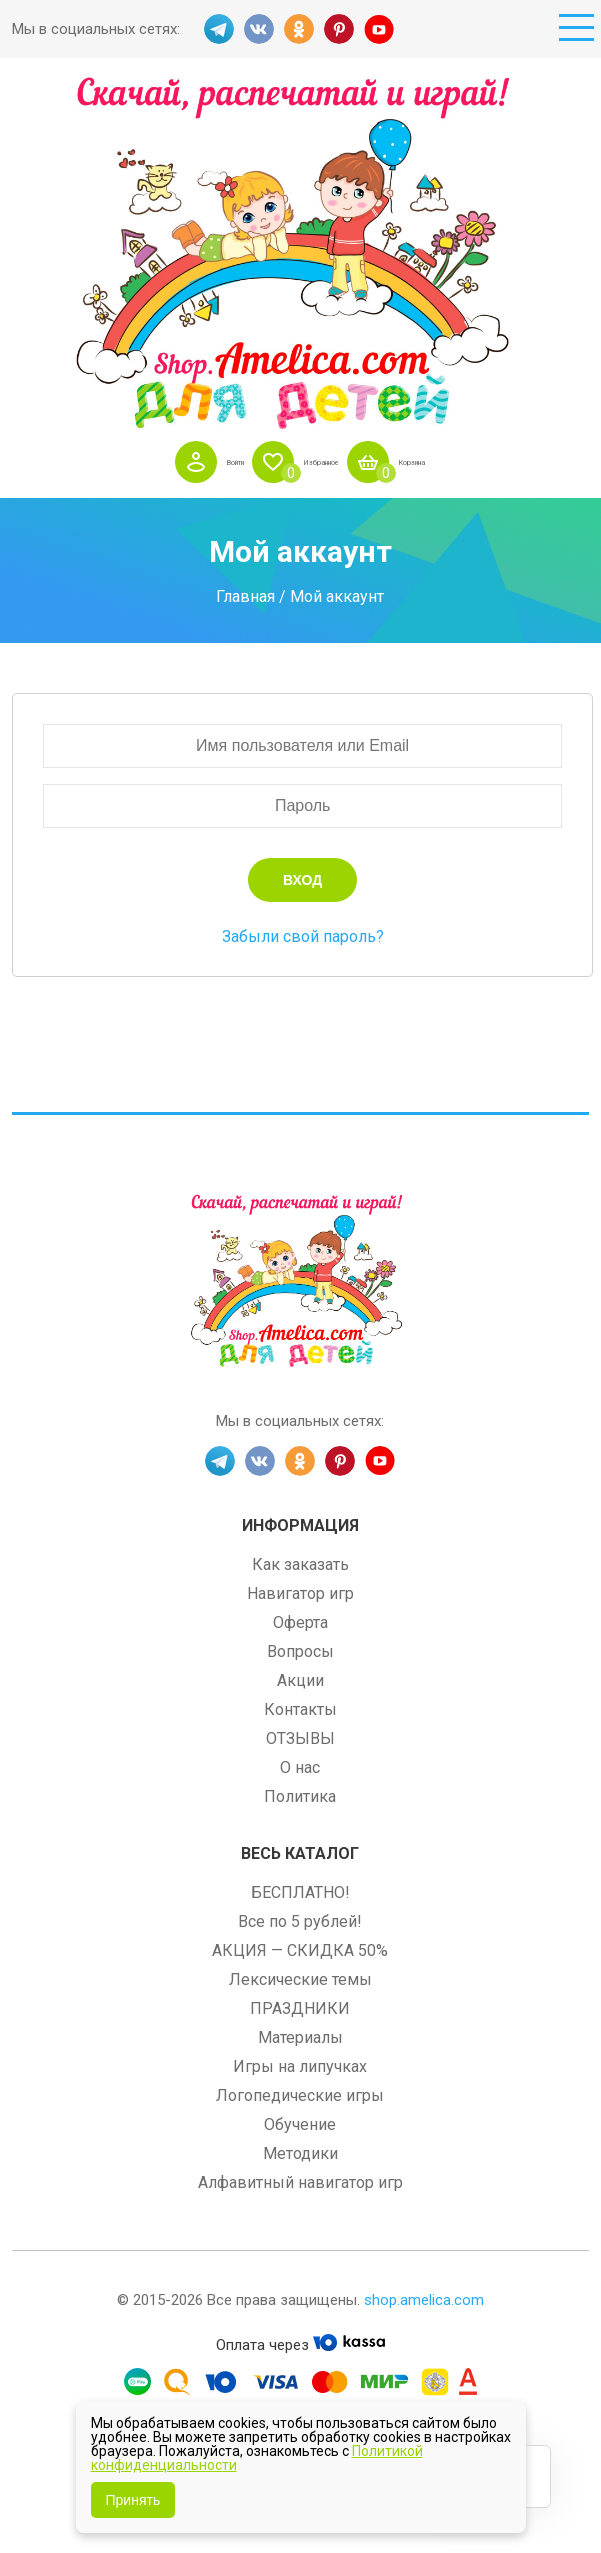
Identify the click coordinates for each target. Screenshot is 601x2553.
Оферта (300, 1622)
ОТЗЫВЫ (300, 1738)
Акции (300, 1680)
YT (379, 29)
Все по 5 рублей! (300, 1921)
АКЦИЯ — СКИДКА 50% (300, 1950)
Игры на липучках (300, 2066)
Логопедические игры (300, 2095)
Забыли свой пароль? (303, 936)
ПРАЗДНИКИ (300, 2008)
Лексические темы (300, 1979)
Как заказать (300, 1564)
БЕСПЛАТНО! (300, 1892)
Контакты (300, 1709)
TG (219, 29)
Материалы (300, 2037)
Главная (245, 595)
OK (299, 29)
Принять (133, 2500)
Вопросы (300, 1651)
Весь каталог (300, 1853)
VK (259, 29)
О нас (300, 1767)
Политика (300, 1796)
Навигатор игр (300, 1593)
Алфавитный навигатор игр (300, 2182)
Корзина (445, 462)
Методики (300, 2153)
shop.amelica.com (424, 2300)
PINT (339, 29)
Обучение (300, 2124)
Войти (198, 462)
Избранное (317, 462)
